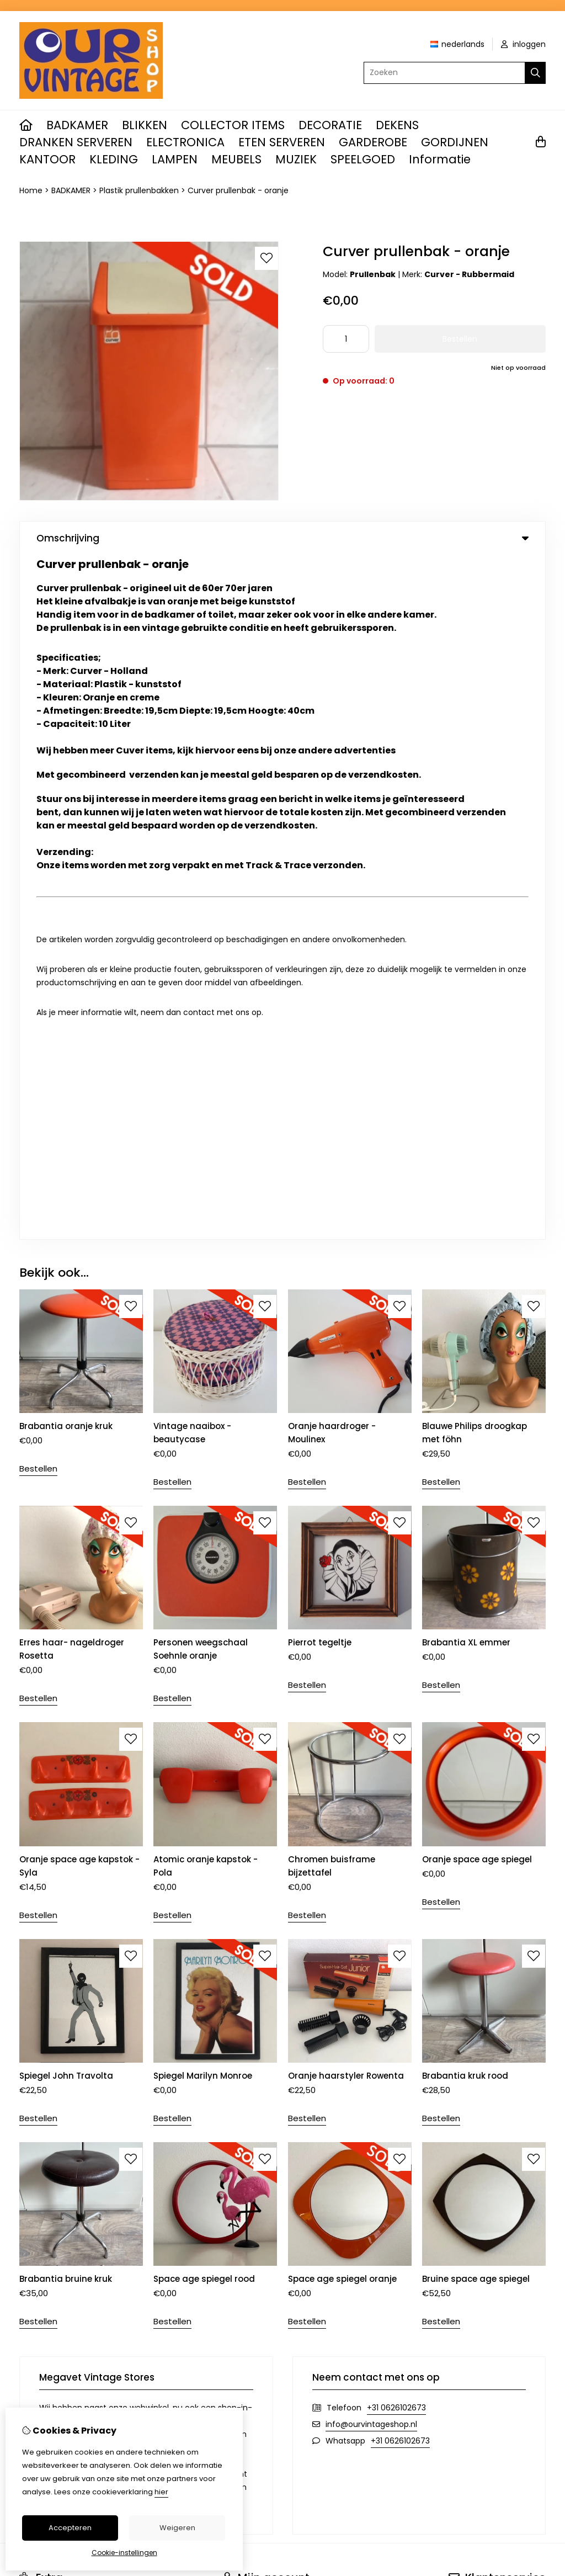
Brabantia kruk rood (465, 1391)
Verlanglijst (243, 1955)
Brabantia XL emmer (466, 958)
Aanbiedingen (45, 1955)
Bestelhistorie (248, 1936)
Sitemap (465, 1955)
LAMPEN (175, 159)
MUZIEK (296, 159)
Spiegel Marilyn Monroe (202, 1391)
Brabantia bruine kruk (65, 1594)
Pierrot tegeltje (319, 958)
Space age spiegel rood (204, 1594)
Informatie (440, 159)
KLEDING (113, 159)
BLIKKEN (144, 125)
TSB (539, 2060)
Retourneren (473, 1936)
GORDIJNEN (454, 142)
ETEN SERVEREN (281, 142)
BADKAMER (77, 125)
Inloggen (238, 1917)
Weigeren (177, 2527)
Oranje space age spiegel (477, 1175)
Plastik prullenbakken (139, 190)
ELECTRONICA (185, 142)
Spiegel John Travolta (66, 1391)
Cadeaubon (42, 1936)
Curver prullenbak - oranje (238, 190)
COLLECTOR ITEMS (233, 125)
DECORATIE (330, 125)
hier (161, 2492)
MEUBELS (236, 159)
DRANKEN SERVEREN (75, 142)
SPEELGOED (363, 159)
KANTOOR (47, 159)
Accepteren (70, 2527)
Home (30, 190)
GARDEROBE (373, 142)
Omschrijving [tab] (282, 538)
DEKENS (397, 125)
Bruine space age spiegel (476, 1594)
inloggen (523, 44)
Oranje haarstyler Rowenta (346, 1391)
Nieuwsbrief (244, 1973)
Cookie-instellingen (124, 2552)
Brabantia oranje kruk (66, 741)
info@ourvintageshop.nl (371, 1739)
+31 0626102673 (396, 1723)
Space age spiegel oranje (342, 1594)
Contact (465, 1917)
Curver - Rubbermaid (469, 274)
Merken (33, 1917)
